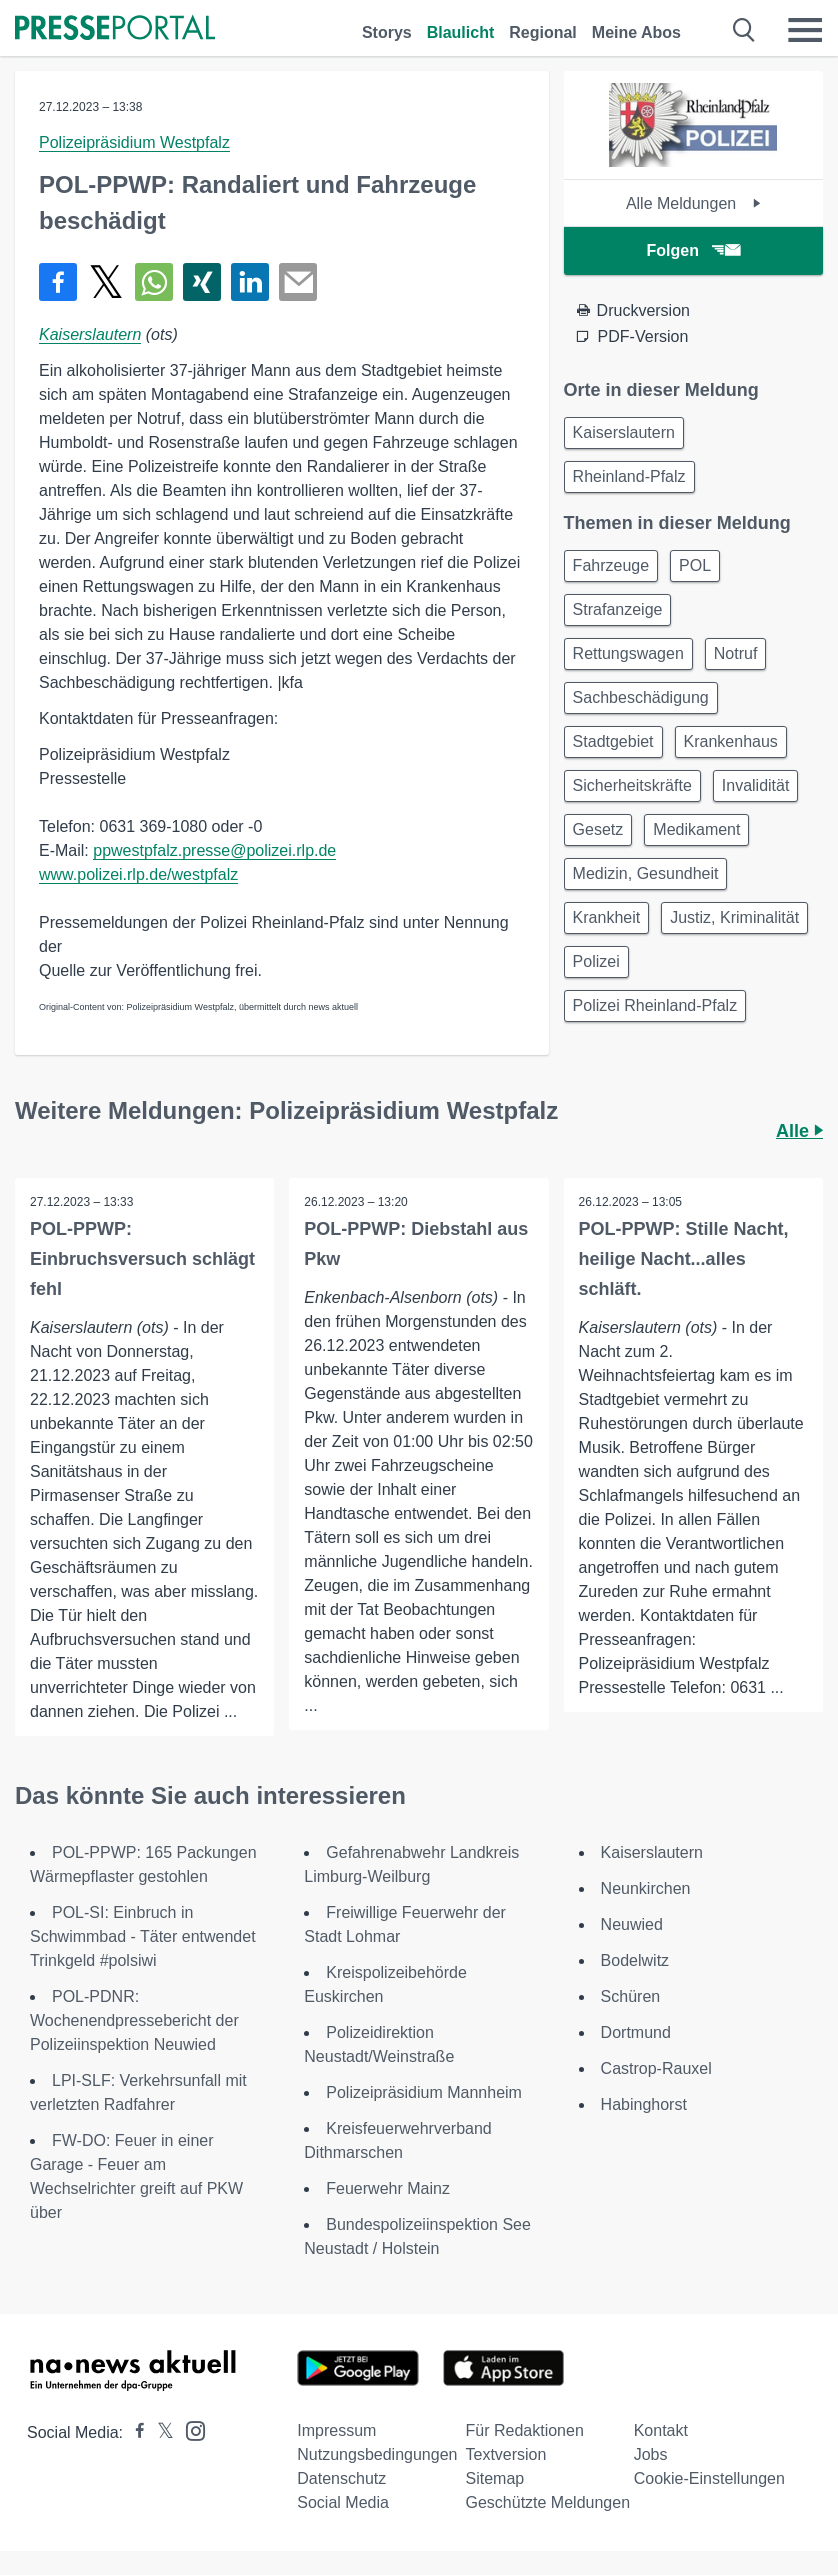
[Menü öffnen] (805, 30)
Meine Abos (636, 32)
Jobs (651, 2454)
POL (695, 565)
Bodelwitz (635, 1960)
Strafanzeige (618, 609)
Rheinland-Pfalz (629, 476)
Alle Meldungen (693, 203)
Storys (387, 32)
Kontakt (661, 2430)
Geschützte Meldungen (547, 2502)
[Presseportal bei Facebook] (134, 2432)
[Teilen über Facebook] (58, 282)
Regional (543, 32)
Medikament (696, 829)
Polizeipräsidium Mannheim (424, 2092)
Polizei (596, 961)
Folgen (693, 250)
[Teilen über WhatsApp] (154, 282)
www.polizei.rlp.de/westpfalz (138, 874)
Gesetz (598, 829)
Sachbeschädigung (641, 697)
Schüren (631, 1996)
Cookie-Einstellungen (709, 2478)
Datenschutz (341, 2478)
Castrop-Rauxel (656, 2068)
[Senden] (298, 282)
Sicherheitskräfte (632, 785)
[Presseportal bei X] (159, 2432)
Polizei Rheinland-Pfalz (655, 1005)
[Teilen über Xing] (202, 282)
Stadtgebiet (613, 741)
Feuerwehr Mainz (388, 2188)
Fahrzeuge (611, 565)
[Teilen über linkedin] (250, 282)
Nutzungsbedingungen (377, 2454)
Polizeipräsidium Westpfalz (134, 142)
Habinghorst (644, 2104)
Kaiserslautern (90, 334)
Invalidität (756, 785)
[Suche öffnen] (744, 30)
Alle (799, 1131)
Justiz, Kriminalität (734, 917)
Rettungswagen (628, 653)
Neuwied (632, 1924)
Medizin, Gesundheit (646, 873)
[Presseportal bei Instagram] (189, 2429)
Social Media (343, 2502)
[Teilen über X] (106, 282)
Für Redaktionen (524, 2430)
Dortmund (636, 2032)
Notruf (736, 653)
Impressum (336, 2430)
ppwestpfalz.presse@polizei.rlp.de (214, 850)
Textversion (505, 2454)
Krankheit (607, 917)
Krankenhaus (731, 741)
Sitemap (494, 2478)
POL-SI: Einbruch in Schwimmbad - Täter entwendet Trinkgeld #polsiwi (143, 1936)
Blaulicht (461, 32)
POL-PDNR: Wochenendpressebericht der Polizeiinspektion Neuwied (134, 2020)
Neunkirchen (646, 1888)
